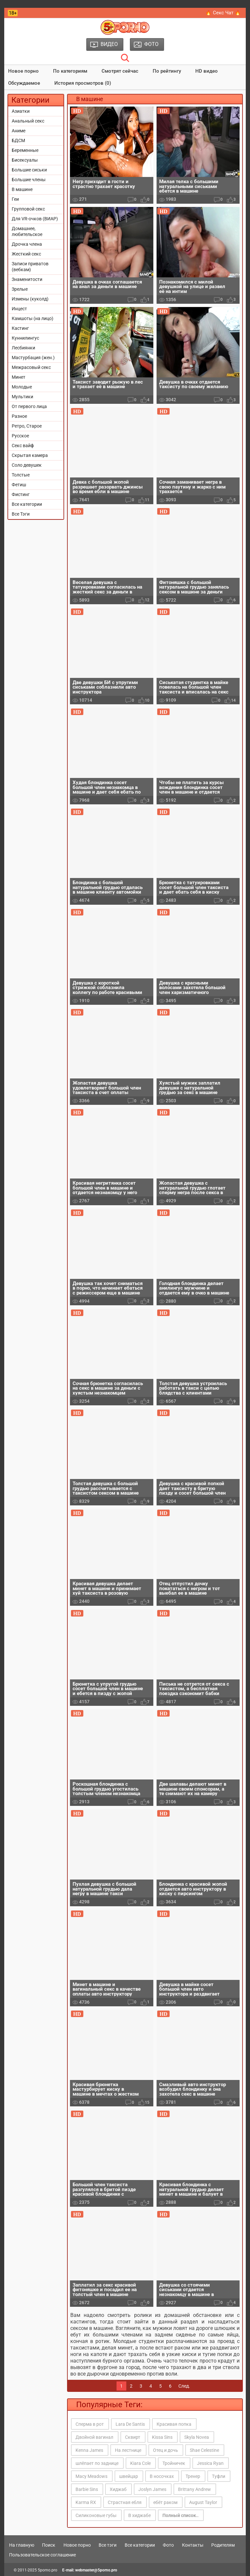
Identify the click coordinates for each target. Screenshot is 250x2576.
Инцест (19, 308)
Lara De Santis (130, 2424)
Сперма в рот (90, 2424)
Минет (18, 377)
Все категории (27, 504)
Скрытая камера (30, 455)
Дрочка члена (27, 244)
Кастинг (20, 328)
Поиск (48, 2545)
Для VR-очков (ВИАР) (35, 218)
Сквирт (132, 2437)
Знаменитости (27, 279)
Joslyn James (152, 2489)
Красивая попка (174, 2424)
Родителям (223, 2545)
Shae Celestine (204, 2450)
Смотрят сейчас (120, 71)
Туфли (218, 2476)
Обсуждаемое (24, 83)
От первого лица (29, 406)
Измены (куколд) (30, 298)
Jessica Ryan (210, 2463)
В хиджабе (139, 2515)
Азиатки (21, 111)
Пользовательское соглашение (42, 2554)
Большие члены (29, 179)
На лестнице (128, 2450)
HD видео (206, 71)
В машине (22, 189)
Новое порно (23, 71)
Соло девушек (27, 465)
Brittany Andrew (194, 2489)
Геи (15, 199)
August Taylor (203, 2502)
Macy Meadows (91, 2476)
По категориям (70, 71)
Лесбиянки (23, 347)
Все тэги (108, 2545)
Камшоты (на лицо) (32, 318)
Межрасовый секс (31, 367)
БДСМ (18, 140)
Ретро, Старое (27, 426)
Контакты (192, 2545)
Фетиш (19, 484)
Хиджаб (118, 2489)
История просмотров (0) (82, 83)
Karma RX (86, 2502)
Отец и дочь (165, 2450)
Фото (168, 2545)
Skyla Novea (196, 2437)
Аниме (18, 130)
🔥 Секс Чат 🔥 (223, 13)
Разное (19, 416)
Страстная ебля (125, 2502)
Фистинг (21, 494)
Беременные (25, 150)
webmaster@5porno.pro (96, 2570)
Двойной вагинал (94, 2437)
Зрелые (20, 289)
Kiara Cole (140, 2463)
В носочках (162, 2476)
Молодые (22, 386)
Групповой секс (28, 209)
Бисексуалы (25, 160)
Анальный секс (28, 121)
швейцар (128, 2476)
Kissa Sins (162, 2437)
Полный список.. (180, 2515)
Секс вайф (23, 445)
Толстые (21, 474)
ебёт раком (165, 2502)
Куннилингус (25, 338)
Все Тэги (21, 514)
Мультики (22, 396)
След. (184, 2386)
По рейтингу (167, 71)
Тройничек (173, 2463)
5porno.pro (47, 2570)
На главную (21, 2545)
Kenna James (89, 2450)
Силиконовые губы (96, 2515)
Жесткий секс (26, 253)
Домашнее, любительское (27, 231)
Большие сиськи (29, 169)
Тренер (193, 2476)
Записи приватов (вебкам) (30, 266)
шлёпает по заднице (97, 2463)
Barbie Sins (87, 2489)
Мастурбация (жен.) (33, 357)
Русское (20, 435)
